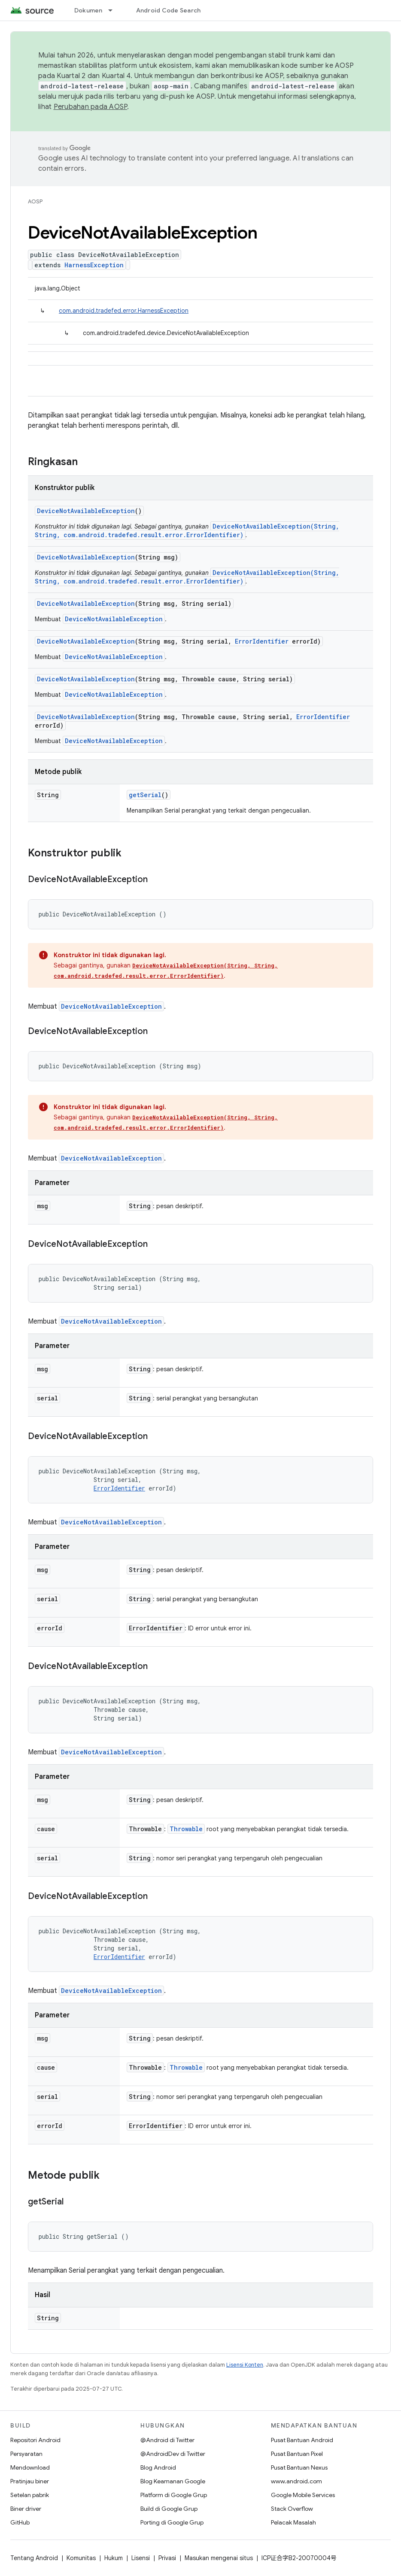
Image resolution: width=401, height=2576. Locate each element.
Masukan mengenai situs (219, 2558)
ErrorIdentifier (262, 641)
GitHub (20, 2522)
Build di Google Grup (168, 2509)
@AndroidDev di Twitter (172, 2454)
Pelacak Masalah (293, 2522)
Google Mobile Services (303, 2495)
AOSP (35, 201)
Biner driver (25, 2509)
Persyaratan (26, 2454)
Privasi (167, 2558)
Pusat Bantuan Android (302, 2440)
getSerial (145, 795)
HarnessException (94, 265)
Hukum (113, 2558)
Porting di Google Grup (172, 2522)
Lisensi (140, 2558)
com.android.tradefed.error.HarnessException (123, 310)
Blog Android (158, 2467)
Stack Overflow (292, 2509)
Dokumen (88, 10)
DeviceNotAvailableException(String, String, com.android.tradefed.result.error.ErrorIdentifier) (187, 530)
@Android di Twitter (167, 2440)
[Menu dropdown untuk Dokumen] (114, 10)
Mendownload (30, 2467)
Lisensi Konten (244, 2364)
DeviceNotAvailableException (86, 511)
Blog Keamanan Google (172, 2481)
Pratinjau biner (29, 2481)
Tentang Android (34, 2558)
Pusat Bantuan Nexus (299, 2467)
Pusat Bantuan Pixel (297, 2454)
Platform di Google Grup (173, 2495)
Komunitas (81, 2558)
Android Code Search (168, 10)
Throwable (186, 1829)
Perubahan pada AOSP (91, 107)
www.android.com (296, 2481)
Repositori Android (35, 2440)
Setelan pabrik (29, 2495)
